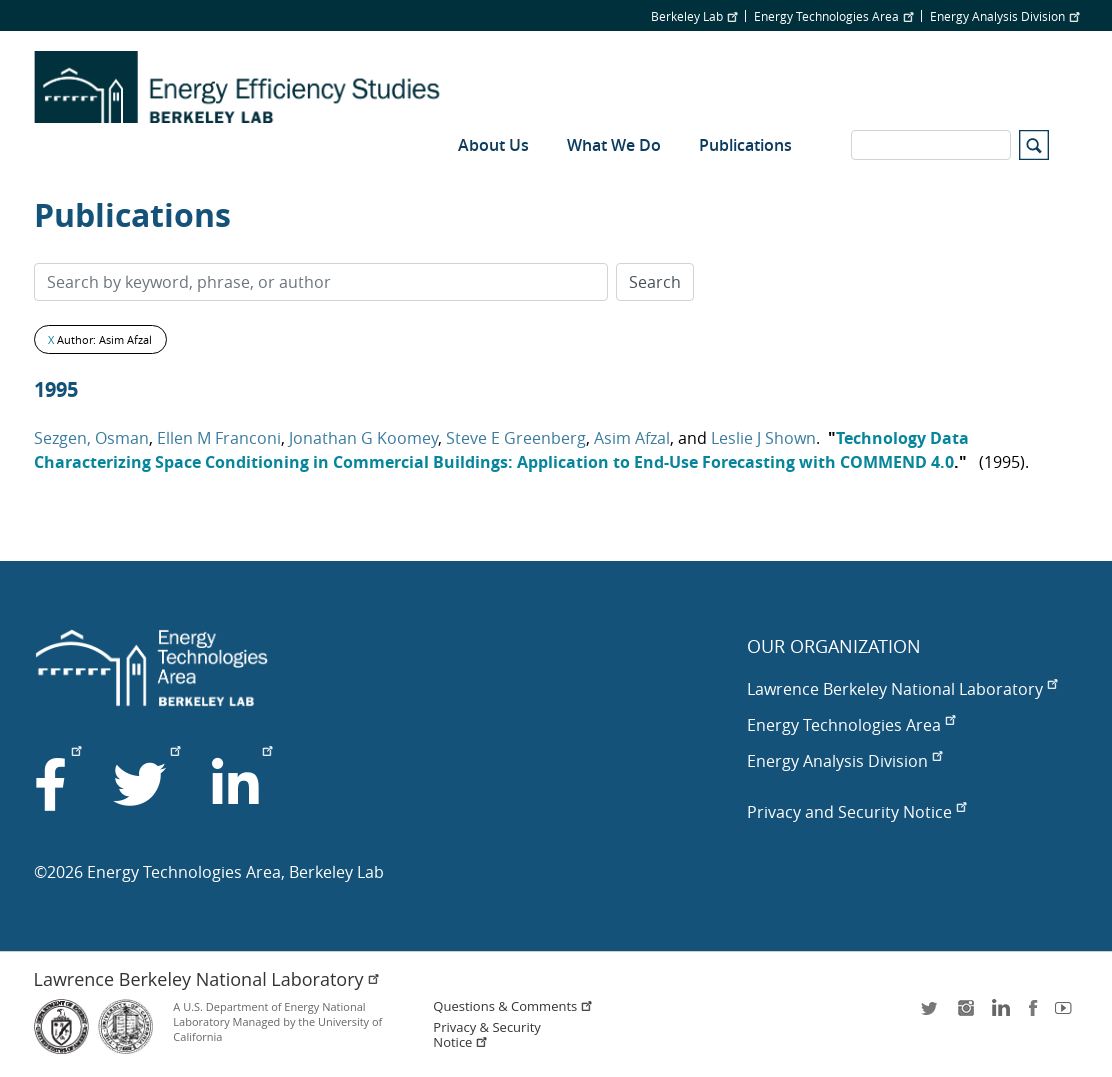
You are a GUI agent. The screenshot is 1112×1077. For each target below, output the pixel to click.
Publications (745, 145)
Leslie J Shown (763, 438)
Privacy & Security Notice (486, 1035)
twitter (931, 1014)
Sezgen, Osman (91, 438)
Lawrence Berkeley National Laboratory (902, 689)
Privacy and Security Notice (856, 812)
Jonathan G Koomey (363, 438)
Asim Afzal (632, 438)
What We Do (614, 145)
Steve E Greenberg (516, 438)
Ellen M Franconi (219, 438)
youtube (1067, 1014)
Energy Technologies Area (833, 16)
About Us (493, 145)
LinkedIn (999, 1014)
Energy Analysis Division (1004, 16)
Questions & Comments (513, 1006)
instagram (965, 1014)
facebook (1033, 1014)
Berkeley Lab (694, 16)
